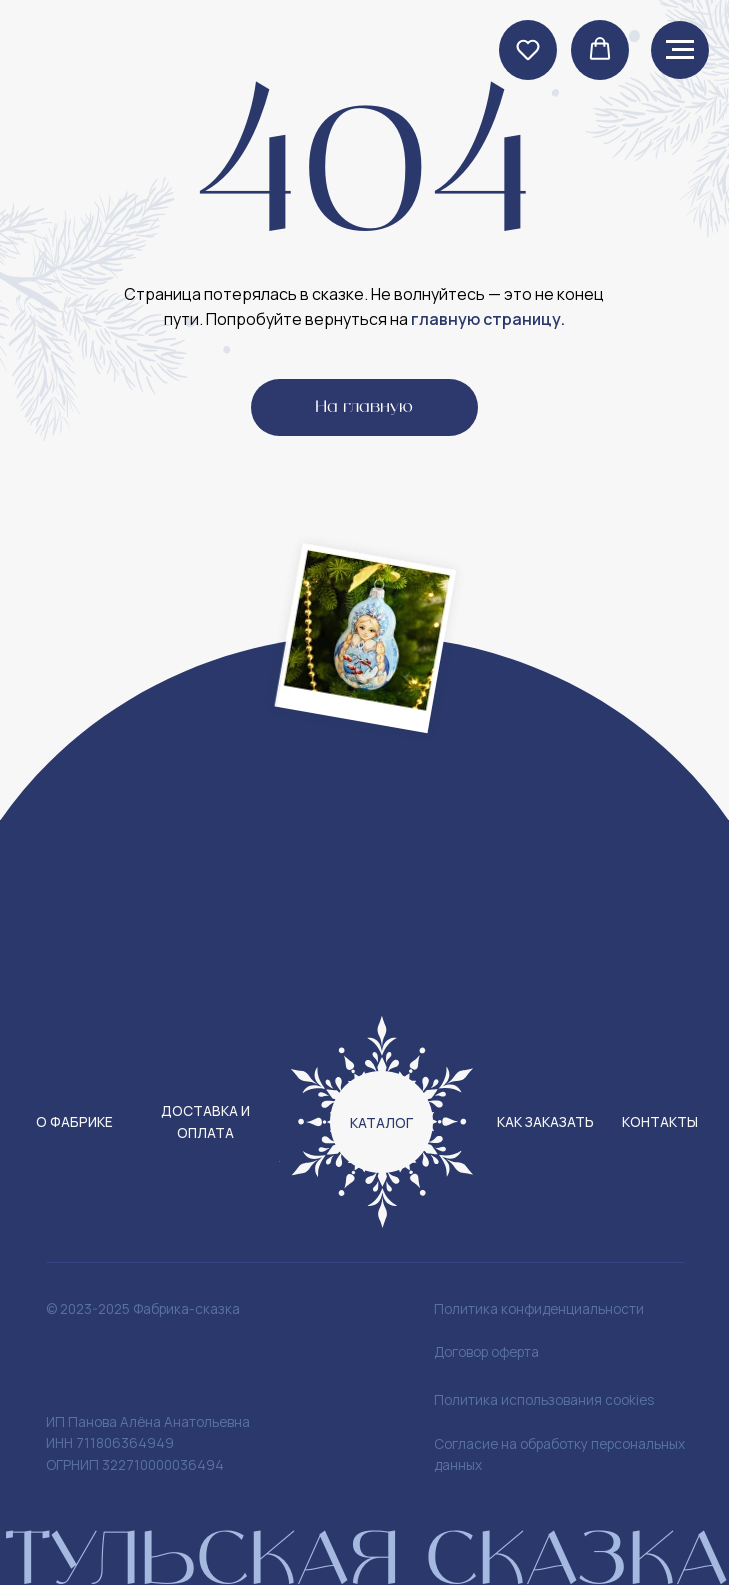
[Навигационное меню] (680, 50)
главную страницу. (488, 319)
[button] (528, 49)
